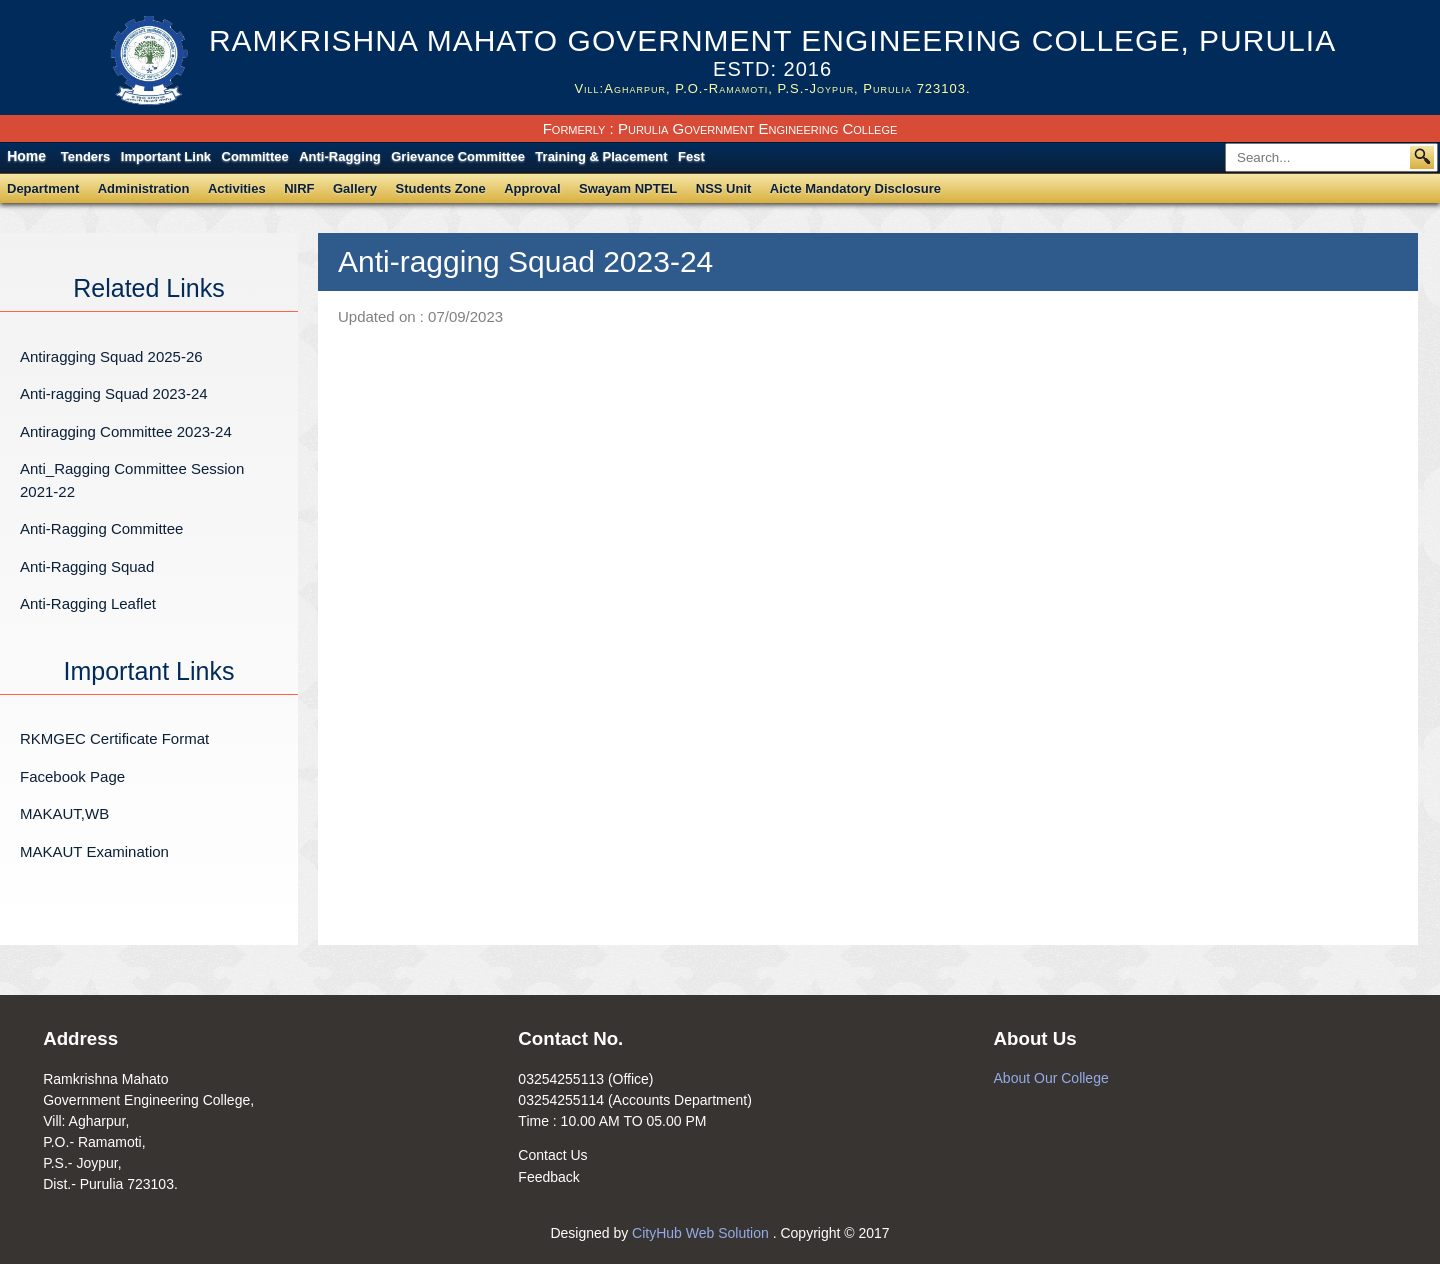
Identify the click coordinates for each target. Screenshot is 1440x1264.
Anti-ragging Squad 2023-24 (114, 393)
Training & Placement (601, 156)
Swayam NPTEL (628, 188)
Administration (144, 188)
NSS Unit (724, 188)
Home (26, 156)
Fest (691, 156)
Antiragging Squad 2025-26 (111, 356)
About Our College (1051, 1078)
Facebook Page (72, 776)
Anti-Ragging (340, 156)
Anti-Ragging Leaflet (88, 603)
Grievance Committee (458, 156)
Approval (532, 188)
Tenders (86, 156)
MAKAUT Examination (94, 851)
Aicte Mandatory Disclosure (855, 188)
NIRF (299, 188)
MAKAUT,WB (64, 813)
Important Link (166, 156)
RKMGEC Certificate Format (114, 738)
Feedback (548, 1177)
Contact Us (552, 1155)
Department (43, 188)
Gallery (355, 188)
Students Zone (441, 188)
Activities (237, 188)
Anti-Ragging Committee (101, 528)
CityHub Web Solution (702, 1233)
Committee (255, 156)
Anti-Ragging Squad (87, 566)
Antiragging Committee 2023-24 (126, 431)
